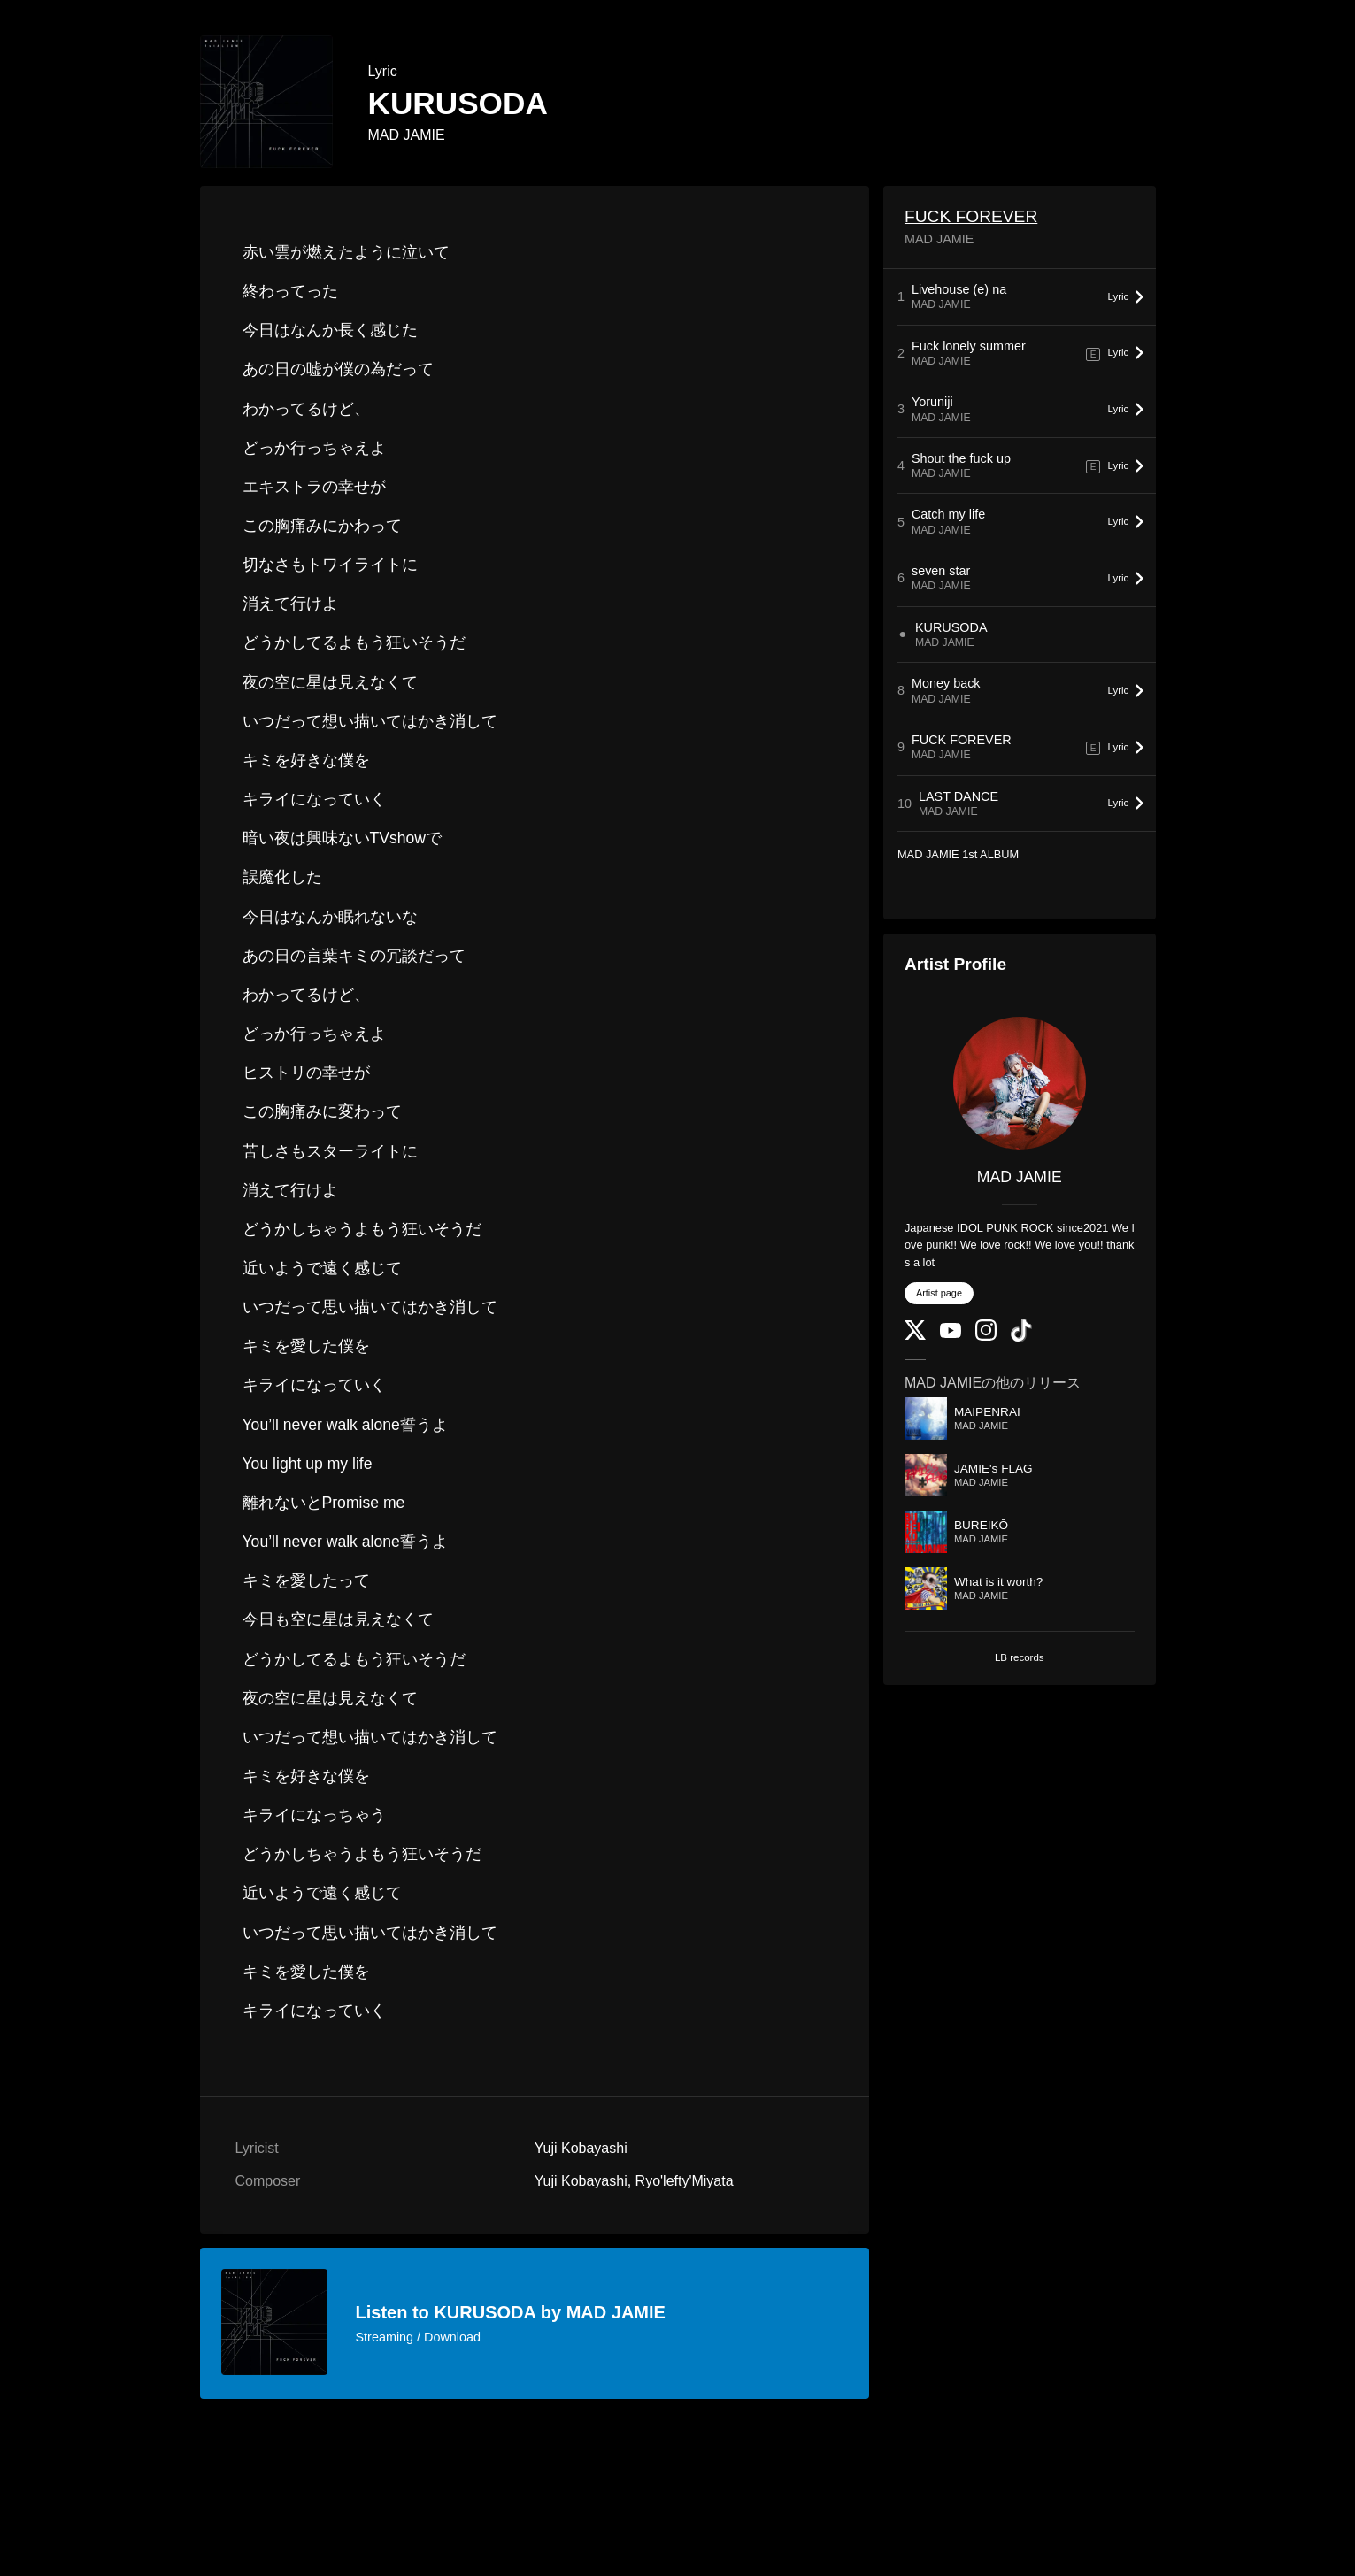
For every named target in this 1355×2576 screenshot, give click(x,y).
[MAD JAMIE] (1020, 1083)
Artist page (939, 1293)
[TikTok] (1021, 1338)
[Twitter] (915, 1335)
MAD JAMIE (406, 134)
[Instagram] (986, 1336)
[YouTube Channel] (950, 1334)
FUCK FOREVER (971, 216)
